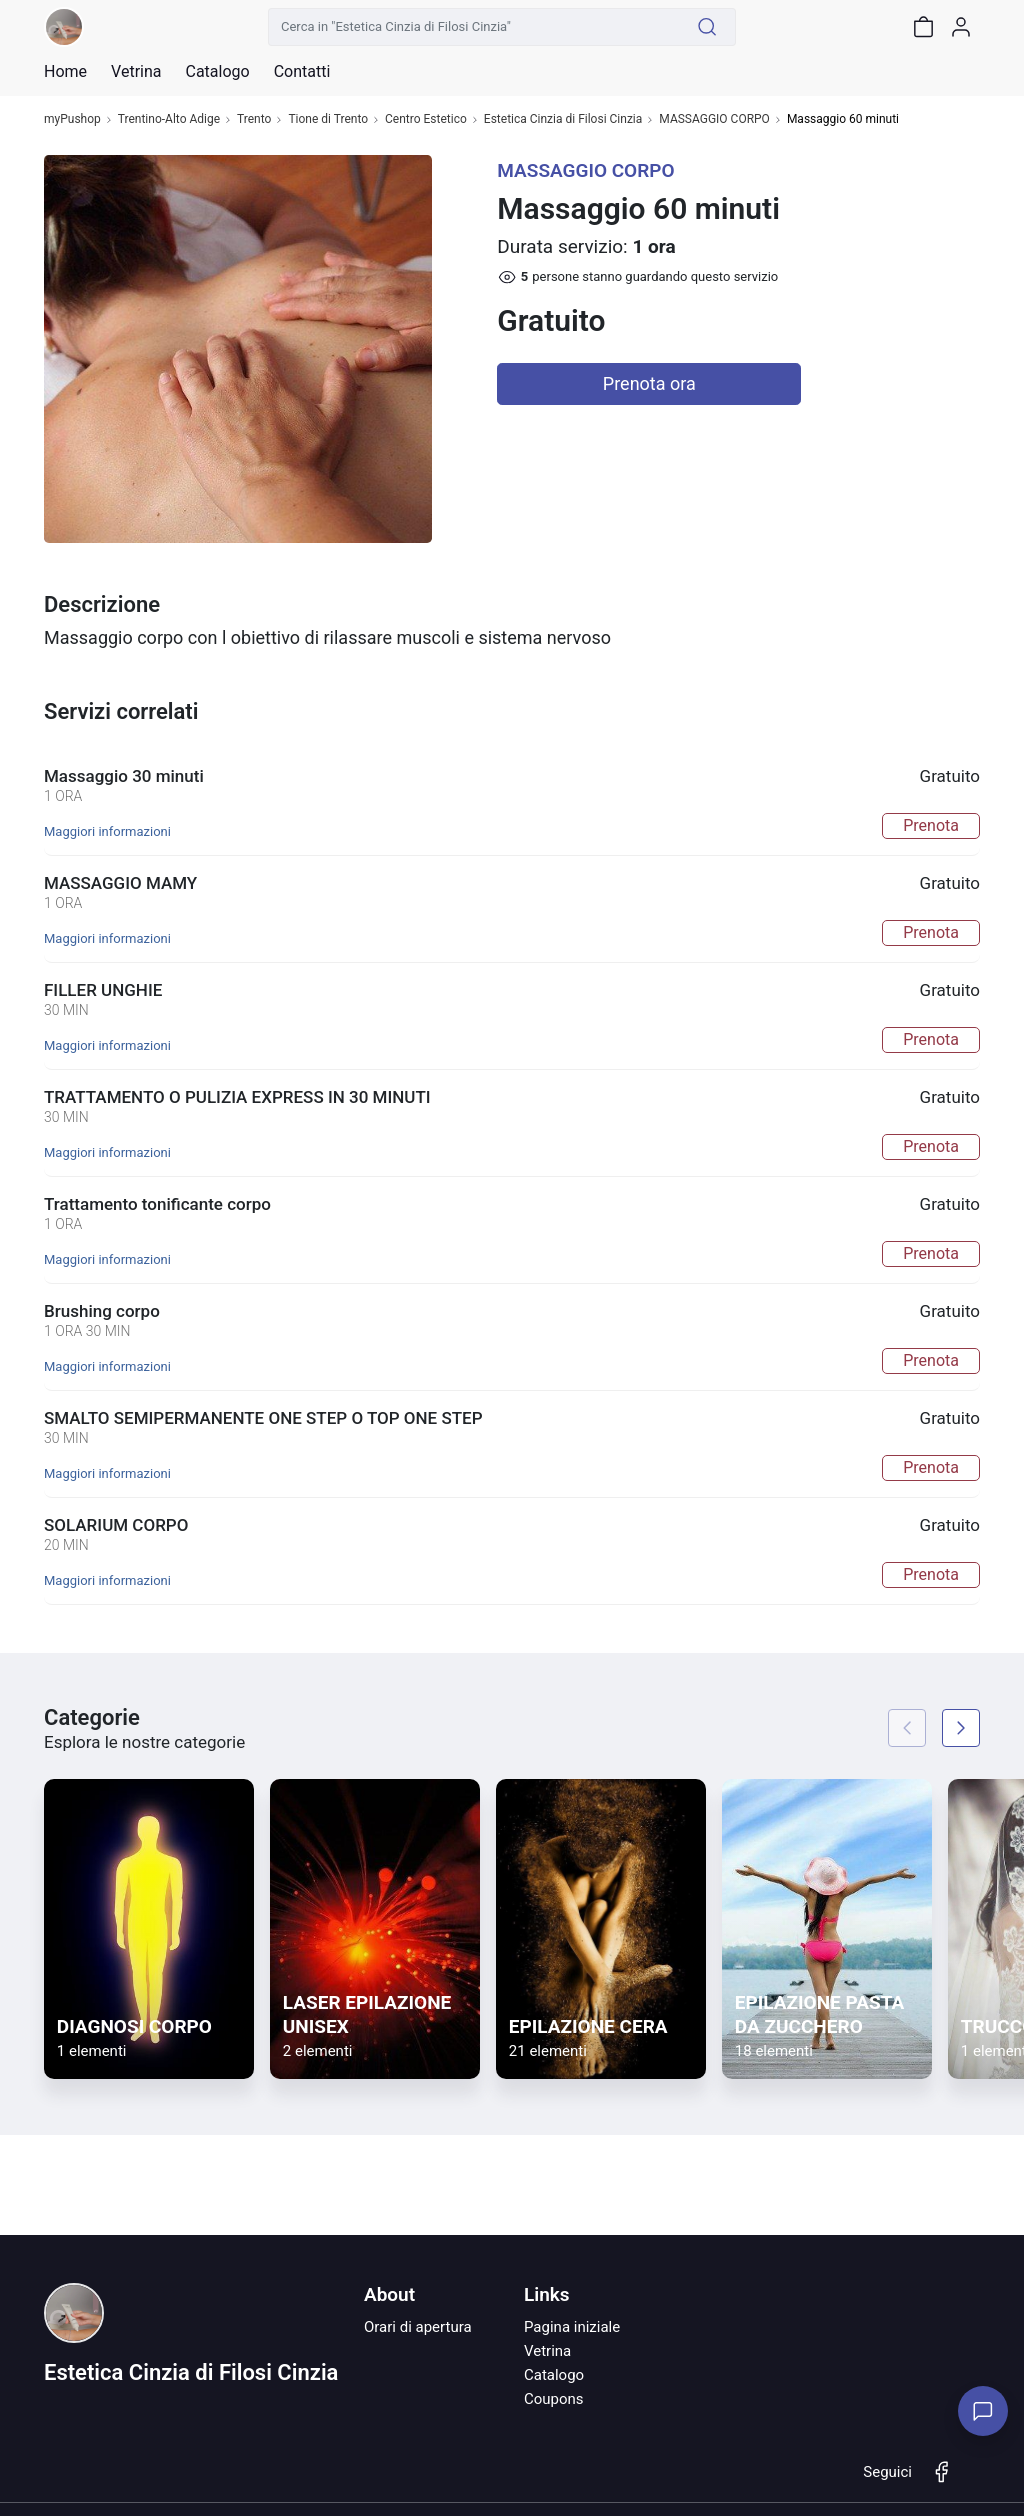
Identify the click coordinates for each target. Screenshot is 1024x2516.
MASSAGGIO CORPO (714, 119)
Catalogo (217, 72)
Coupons (554, 2399)
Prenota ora (649, 383)
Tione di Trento (328, 119)
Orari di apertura (418, 2327)
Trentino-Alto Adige (169, 119)
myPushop (72, 119)
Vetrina (547, 2351)
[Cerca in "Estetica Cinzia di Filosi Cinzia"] (474, 27)
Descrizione (102, 604)
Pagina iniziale (572, 2327)
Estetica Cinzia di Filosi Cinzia (563, 119)
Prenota (931, 825)
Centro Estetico (426, 119)
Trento (254, 119)
